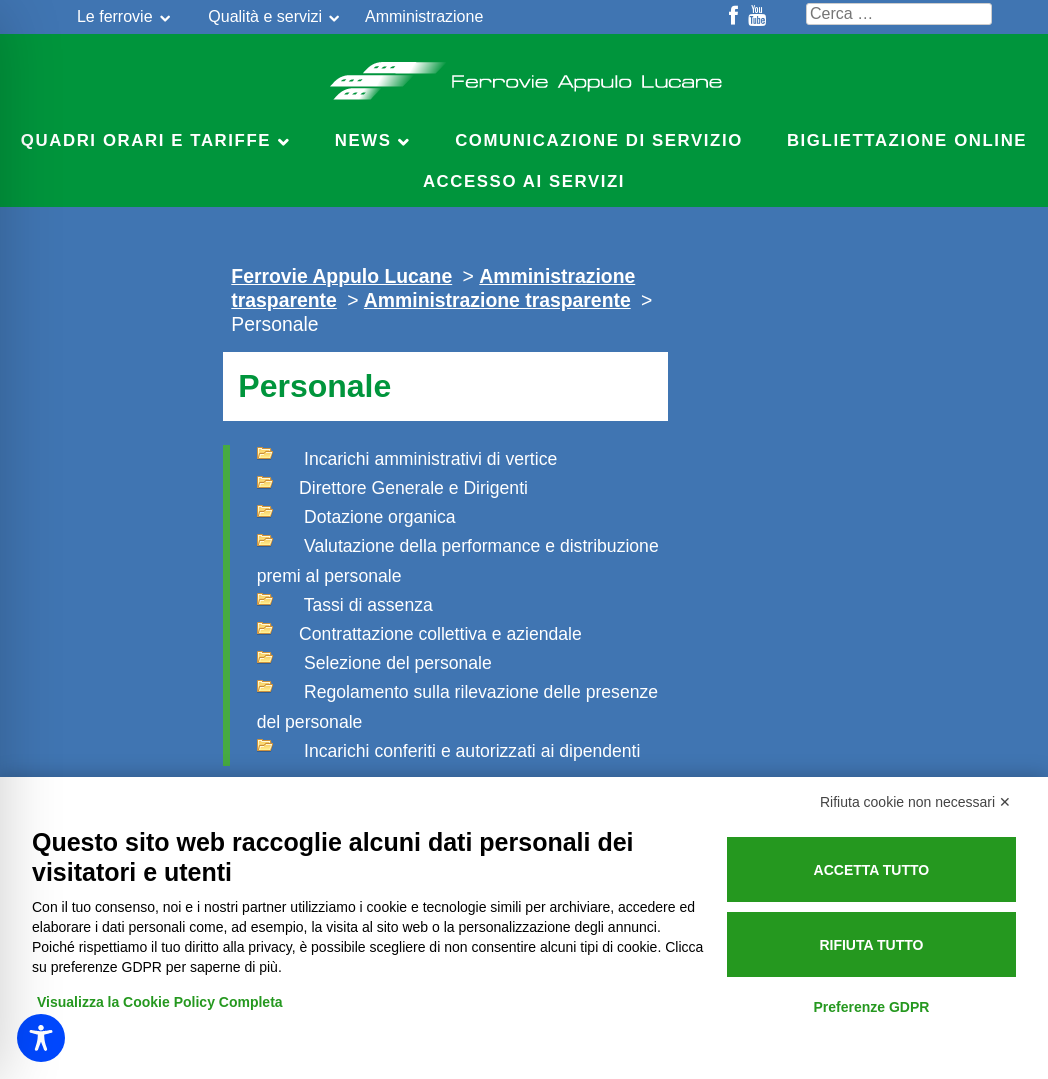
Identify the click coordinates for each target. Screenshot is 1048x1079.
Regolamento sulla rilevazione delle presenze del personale (457, 704)
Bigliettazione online (907, 140)
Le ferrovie (115, 16)
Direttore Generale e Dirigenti (392, 486)
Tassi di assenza (345, 603)
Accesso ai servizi (524, 181)
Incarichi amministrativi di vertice (407, 457)
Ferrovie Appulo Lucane (524, 75)
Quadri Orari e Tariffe (146, 140)
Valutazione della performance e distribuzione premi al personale (458, 558)
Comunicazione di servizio (599, 140)
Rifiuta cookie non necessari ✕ (915, 802)
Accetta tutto (872, 870)
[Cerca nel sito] (899, 14)
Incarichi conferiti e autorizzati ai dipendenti (449, 749)
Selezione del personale (374, 661)
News (363, 140)
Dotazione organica (356, 515)
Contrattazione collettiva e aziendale (419, 632)
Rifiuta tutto (871, 945)
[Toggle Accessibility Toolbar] (41, 1038)
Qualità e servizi (265, 16)
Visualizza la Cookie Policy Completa (160, 1002)
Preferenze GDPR (871, 1007)
